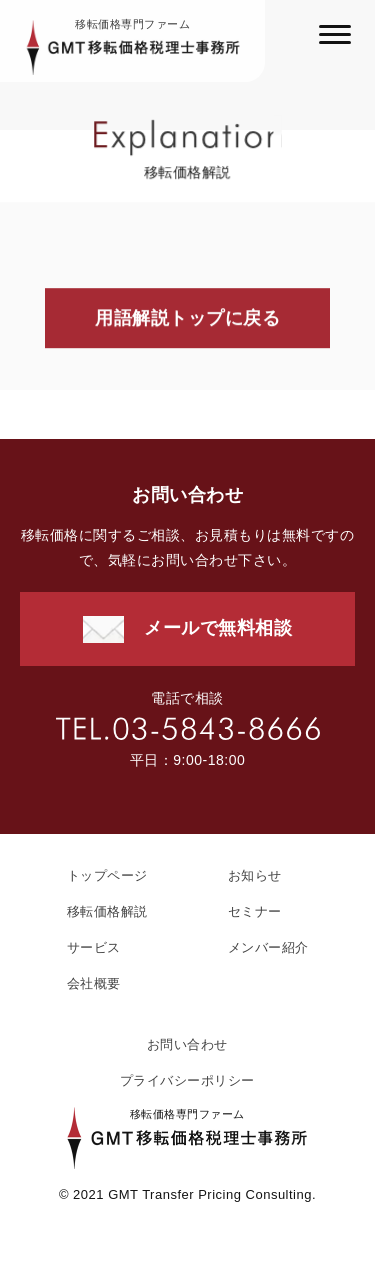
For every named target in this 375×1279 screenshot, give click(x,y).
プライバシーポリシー (187, 1080)
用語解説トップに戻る (187, 319)
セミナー (255, 911)
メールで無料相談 (218, 628)
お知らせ (255, 875)
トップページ (107, 875)
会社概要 (94, 983)
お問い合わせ (187, 1044)
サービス (94, 947)
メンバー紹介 (268, 947)
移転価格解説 (107, 911)
